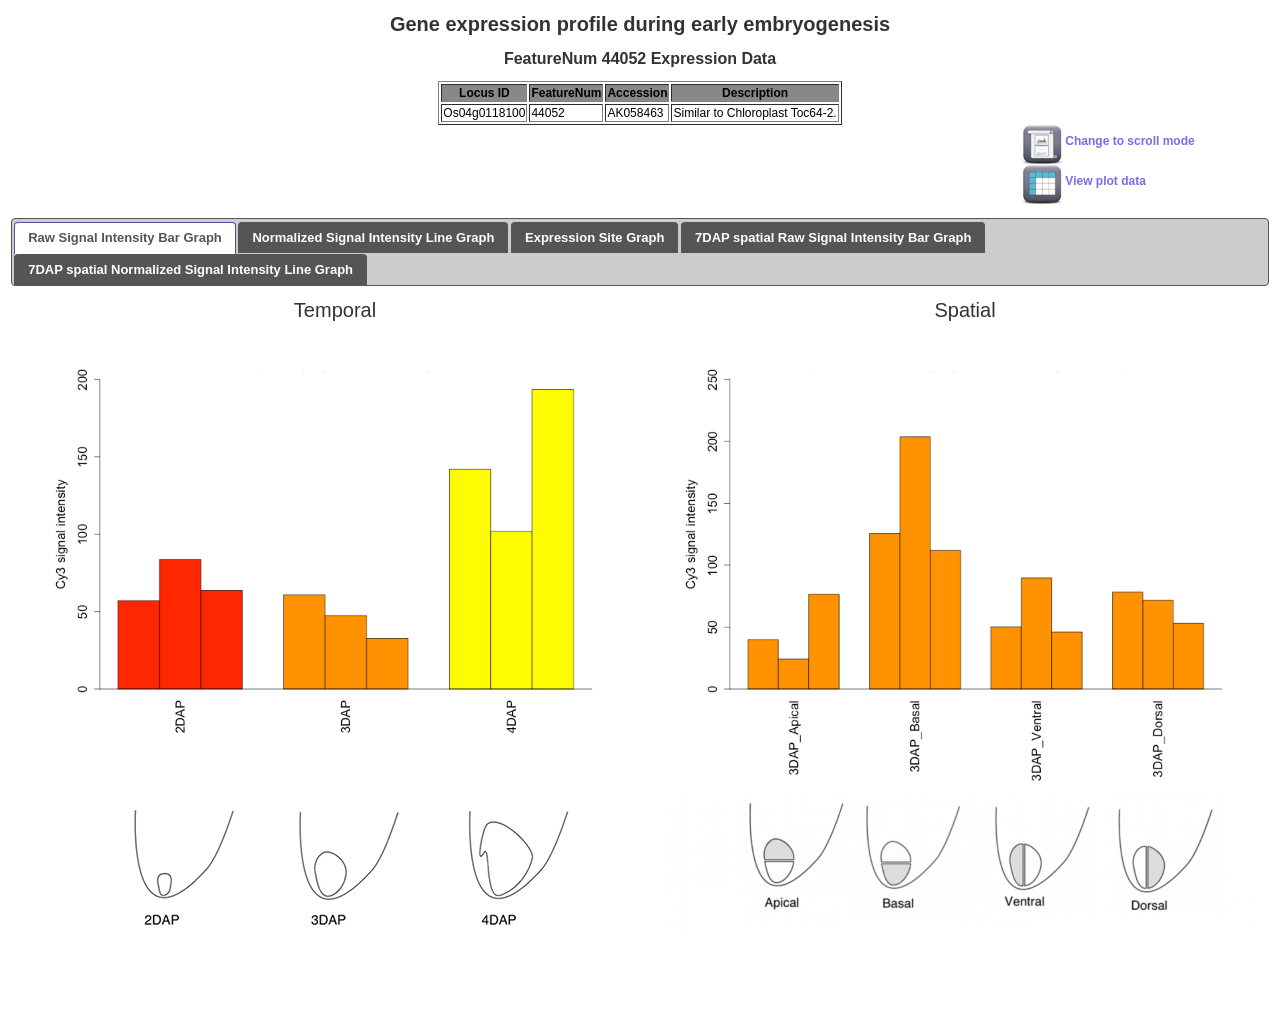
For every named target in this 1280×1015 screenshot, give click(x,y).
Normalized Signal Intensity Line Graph (373, 237)
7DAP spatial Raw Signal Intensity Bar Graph (833, 237)
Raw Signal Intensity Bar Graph (125, 237)
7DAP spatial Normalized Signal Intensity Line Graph (190, 269)
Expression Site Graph (594, 237)
